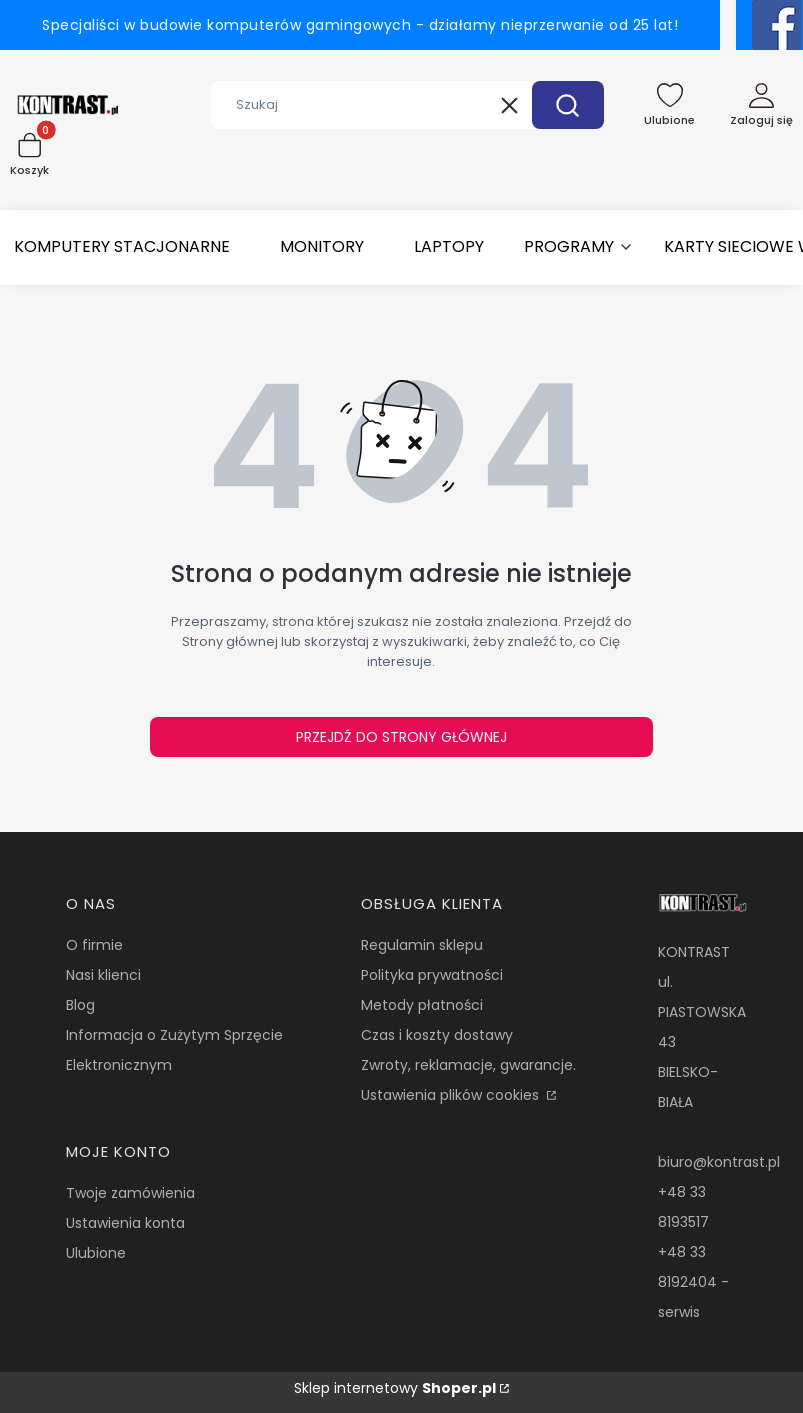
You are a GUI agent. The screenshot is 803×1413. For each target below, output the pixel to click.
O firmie (94, 945)
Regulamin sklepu (422, 945)
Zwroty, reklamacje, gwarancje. (468, 1065)
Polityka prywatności (432, 975)
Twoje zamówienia (130, 1193)
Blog (80, 1005)
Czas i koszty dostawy (437, 1035)
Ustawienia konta (125, 1223)
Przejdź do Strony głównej (401, 737)
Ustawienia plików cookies (452, 1095)
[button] (568, 105)
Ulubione (96, 1253)
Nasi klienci (103, 975)
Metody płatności (422, 1005)
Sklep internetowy (395, 1388)
